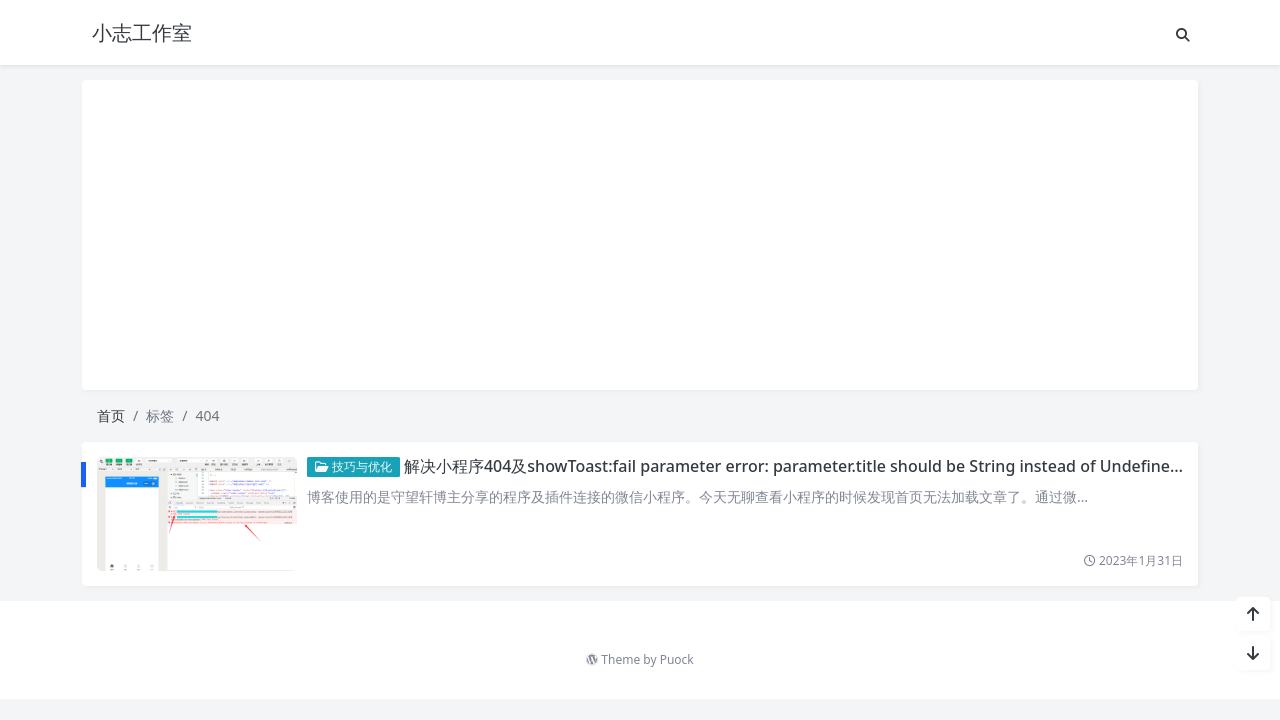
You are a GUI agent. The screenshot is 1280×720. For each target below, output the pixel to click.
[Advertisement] (640, 235)
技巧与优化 (353, 466)
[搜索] (1183, 34)
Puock (677, 659)
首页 (111, 415)
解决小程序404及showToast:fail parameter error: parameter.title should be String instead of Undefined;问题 (810, 466)
